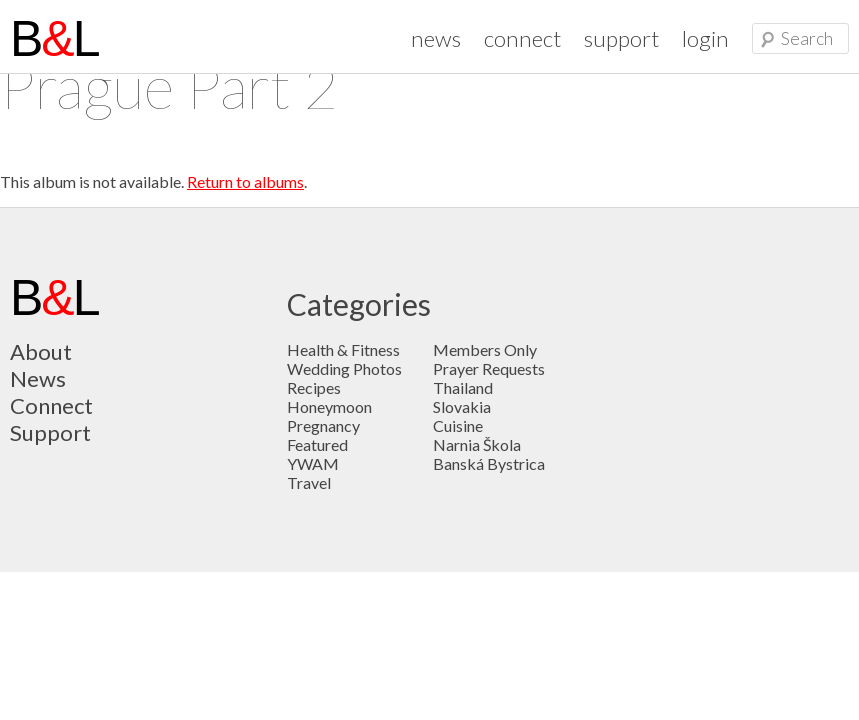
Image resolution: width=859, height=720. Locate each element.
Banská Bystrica (489, 463)
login (705, 38)
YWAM (313, 463)
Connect (51, 405)
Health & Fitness (343, 349)
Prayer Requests (489, 368)
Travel (309, 482)
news (436, 38)
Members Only (485, 349)
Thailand (463, 387)
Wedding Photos (344, 368)
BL (54, 39)
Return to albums (245, 181)
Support (50, 432)
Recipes (314, 387)
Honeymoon (329, 406)
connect (522, 38)
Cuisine (458, 425)
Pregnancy (323, 425)
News (38, 378)
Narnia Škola (477, 444)
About (41, 351)
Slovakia (462, 406)
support (621, 38)
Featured (317, 444)
